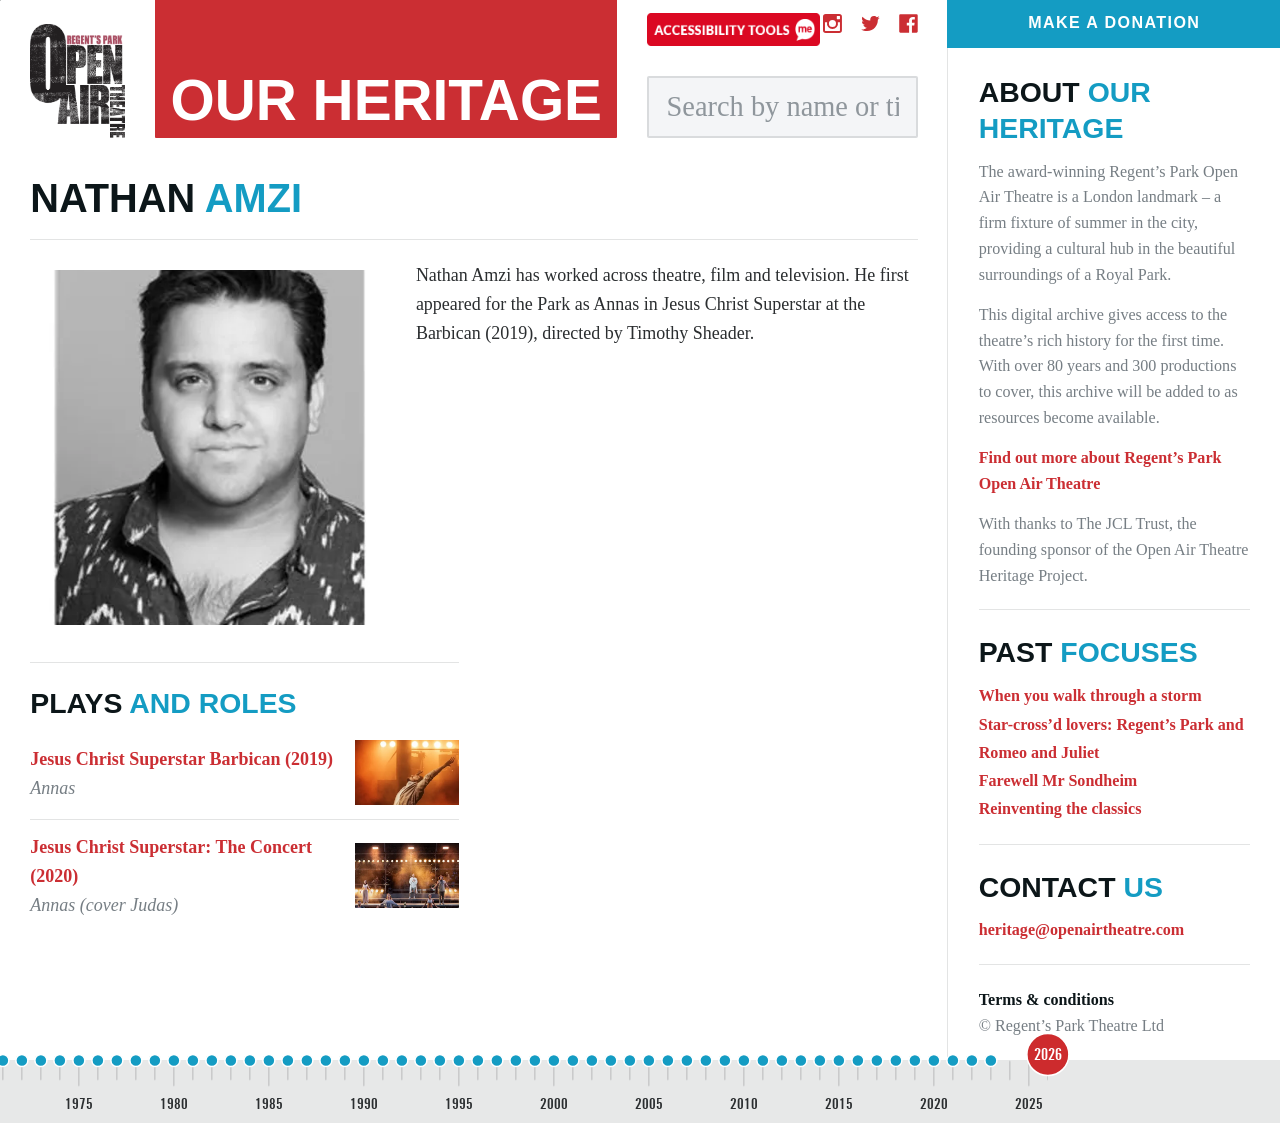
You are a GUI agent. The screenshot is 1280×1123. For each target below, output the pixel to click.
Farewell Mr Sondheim (1058, 780)
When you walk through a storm (1090, 695)
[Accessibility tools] (733, 29)
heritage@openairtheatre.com (1082, 929)
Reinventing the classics (1060, 808)
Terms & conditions (1046, 999)
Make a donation (1114, 22)
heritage (387, 100)
